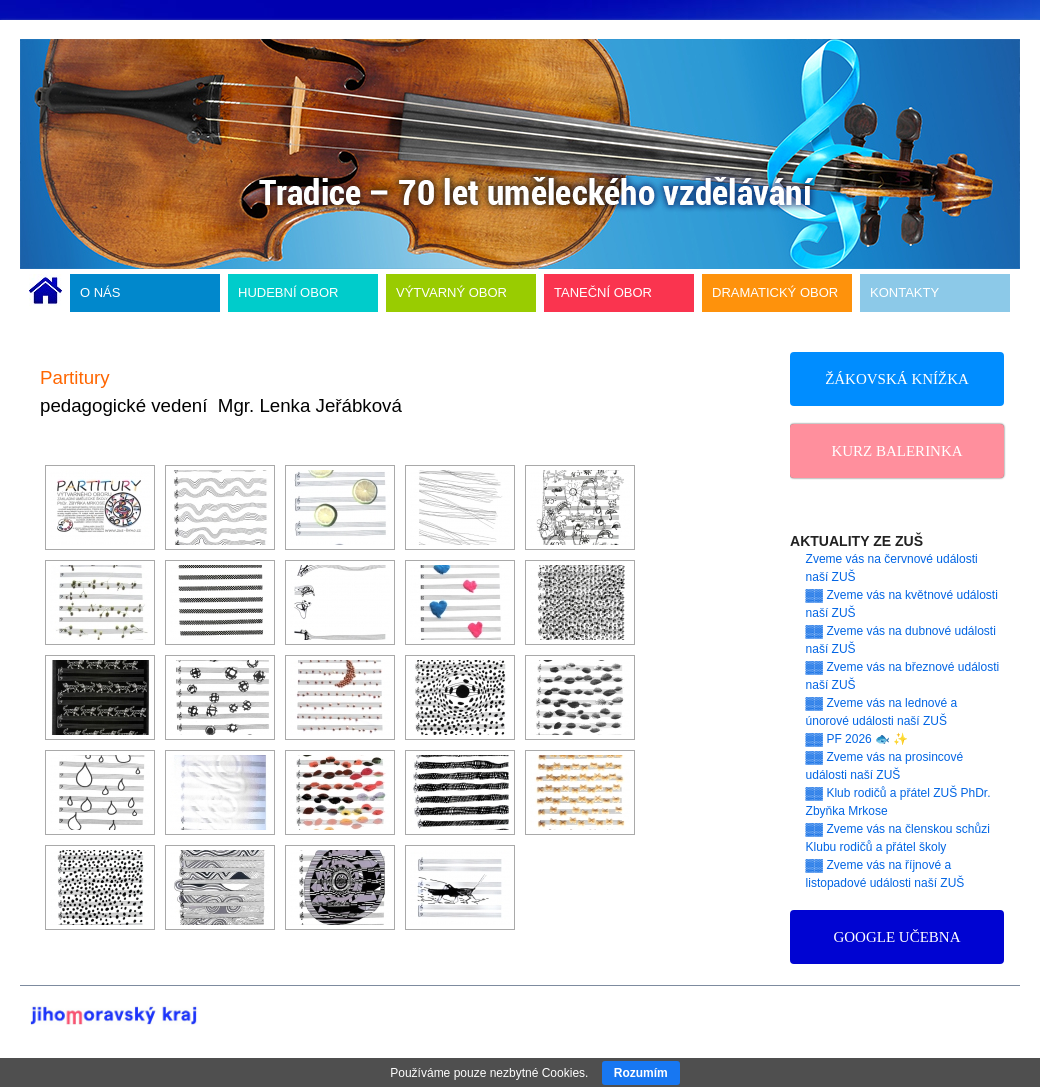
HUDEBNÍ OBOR (288, 292)
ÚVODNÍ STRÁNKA (45, 293)
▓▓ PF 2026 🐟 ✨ (857, 739)
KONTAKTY (904, 292)
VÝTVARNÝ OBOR (451, 292)
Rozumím (641, 1073)
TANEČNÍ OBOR (603, 292)
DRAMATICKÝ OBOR (775, 292)
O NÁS (100, 292)
